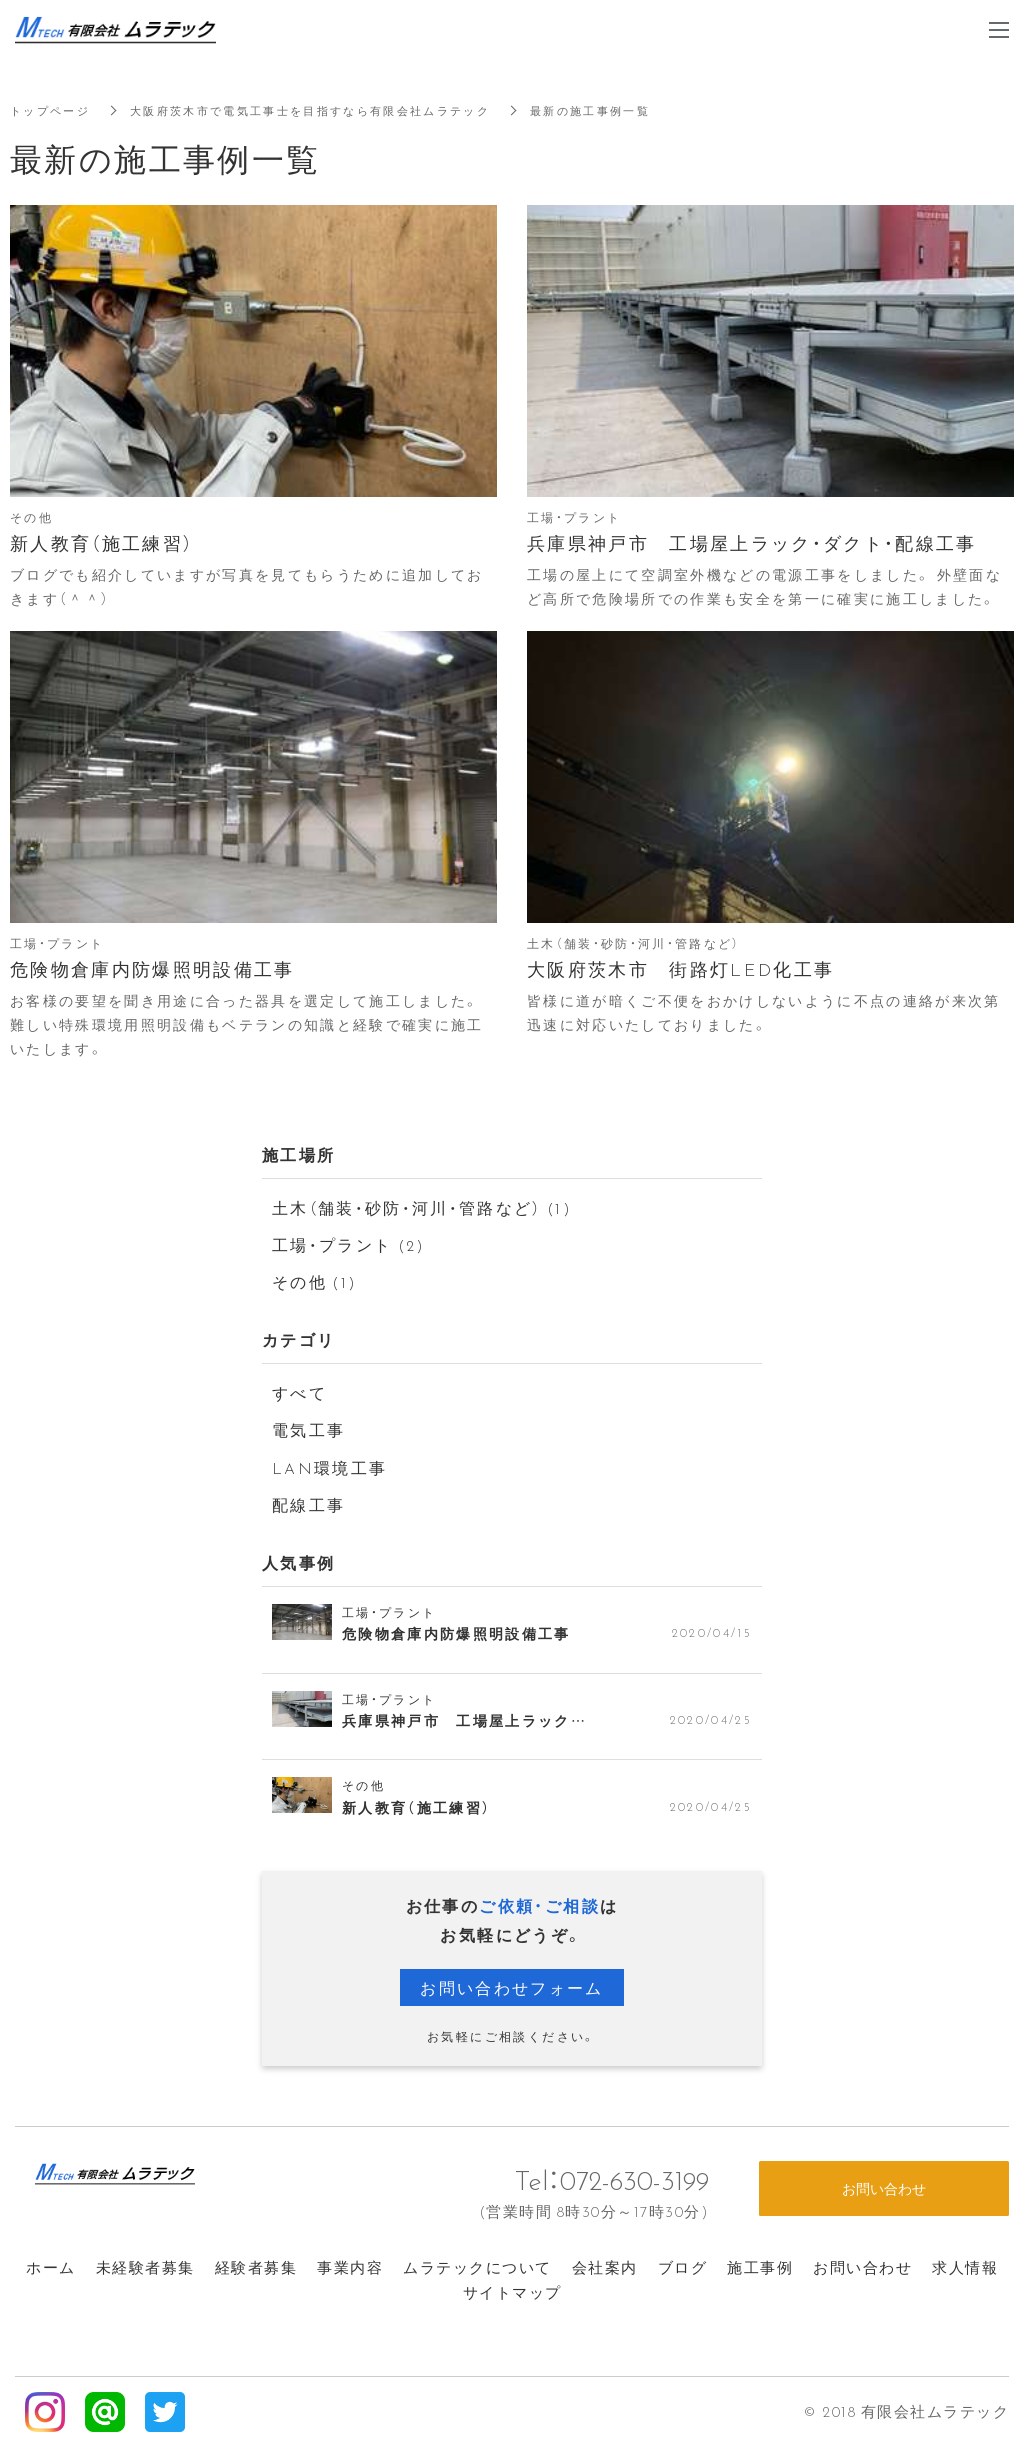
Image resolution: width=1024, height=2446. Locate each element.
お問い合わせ (862, 2265)
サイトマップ (512, 2290)
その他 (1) (315, 1281)
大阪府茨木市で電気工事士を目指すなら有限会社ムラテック (330, 110)
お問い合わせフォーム (512, 1985)
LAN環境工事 (330, 1465)
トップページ (53, 110)
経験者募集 (256, 2265)
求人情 (965, 2265)
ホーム (51, 2265)
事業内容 (350, 2265)
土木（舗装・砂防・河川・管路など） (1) (424, 1206)
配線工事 (309, 1503)
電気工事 (309, 1428)
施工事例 (760, 2265)
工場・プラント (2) (349, 1243)
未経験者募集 (145, 2265)
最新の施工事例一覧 (630, 110)
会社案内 (605, 2265)
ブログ (683, 2265)
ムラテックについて (477, 2265)
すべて (299, 1391)
